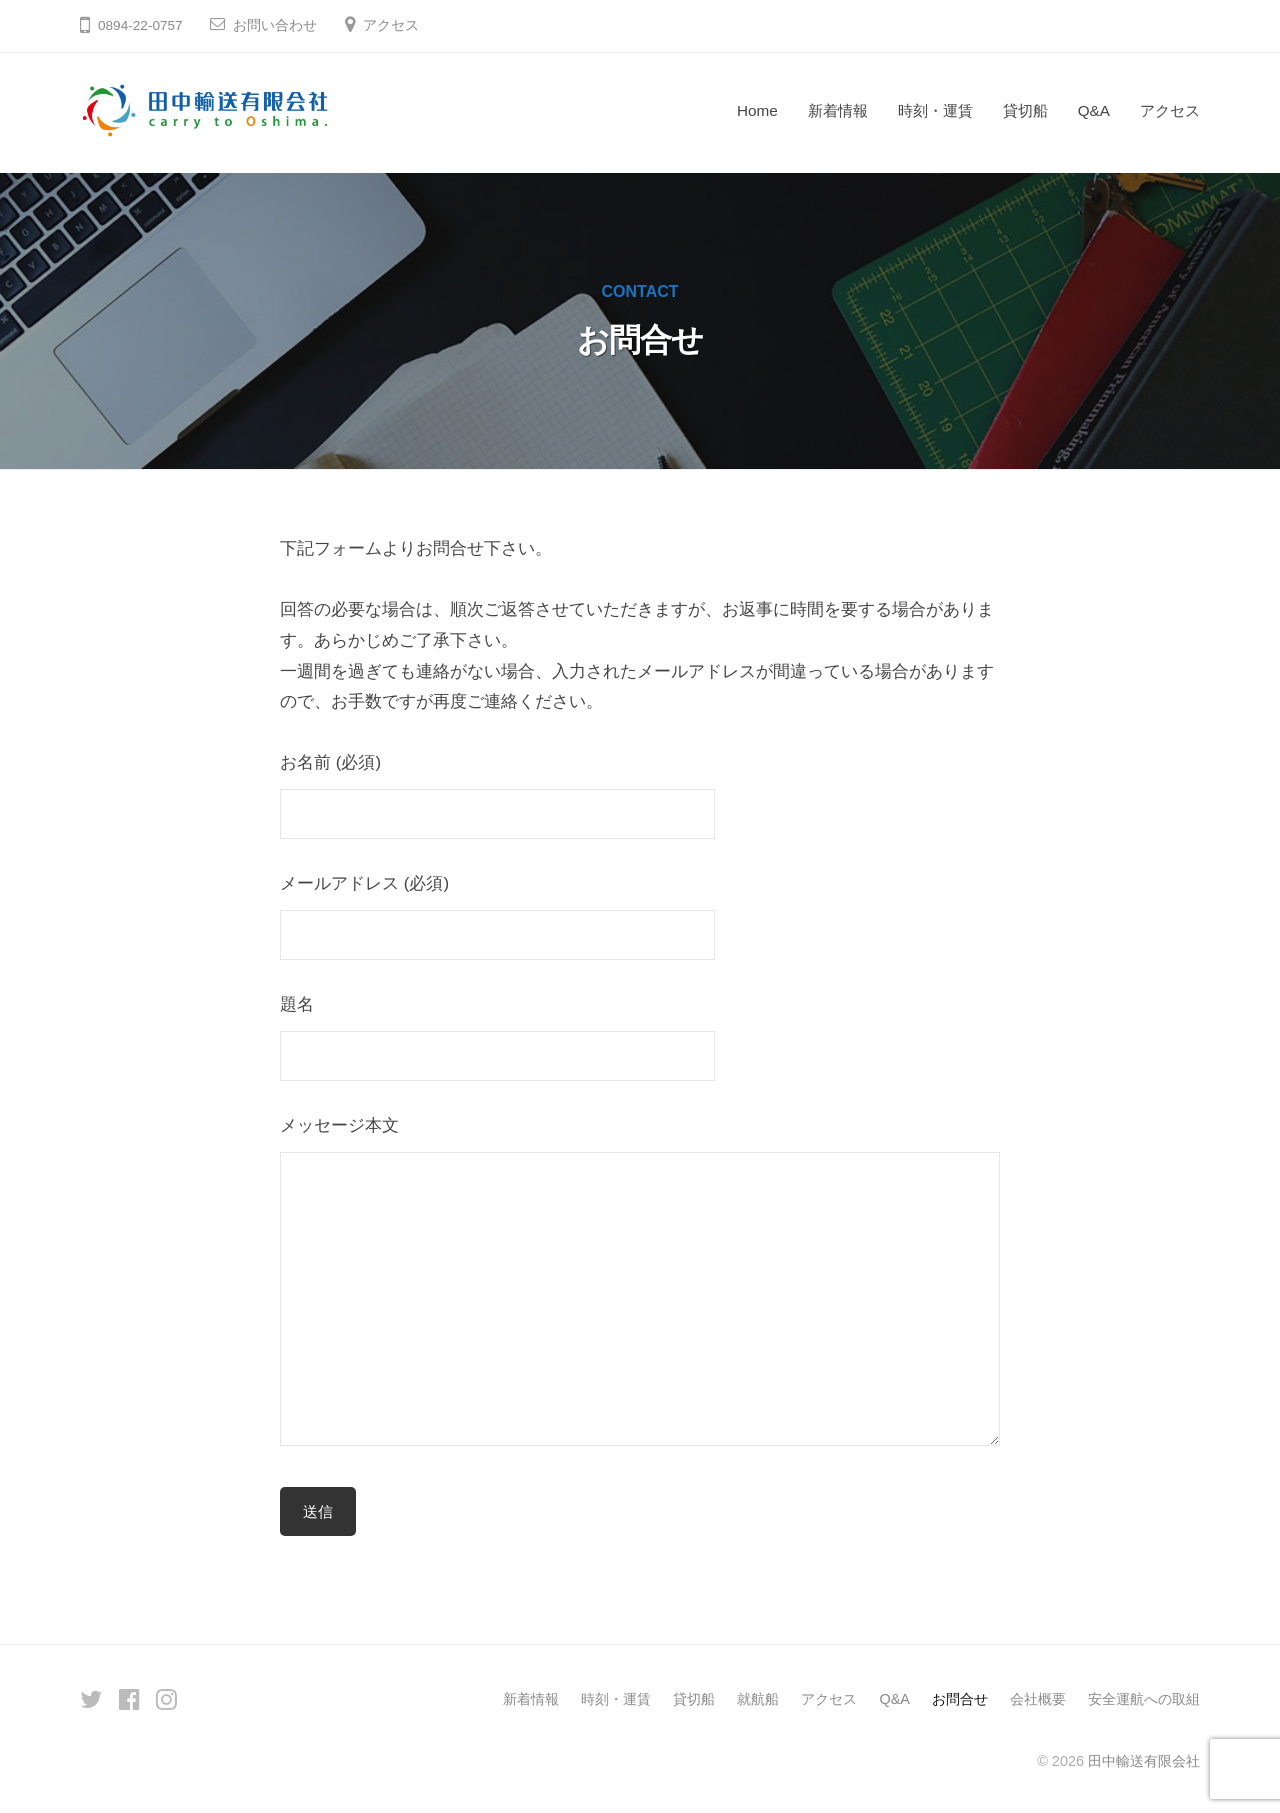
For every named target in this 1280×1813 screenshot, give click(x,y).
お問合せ (960, 1699)
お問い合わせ (275, 25)
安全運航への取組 (1144, 1699)
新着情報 (838, 110)
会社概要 (1038, 1699)
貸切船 (1025, 110)
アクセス (391, 25)
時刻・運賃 (935, 110)
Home (757, 110)
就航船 (758, 1699)
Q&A (1094, 110)
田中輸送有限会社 (1144, 1761)
